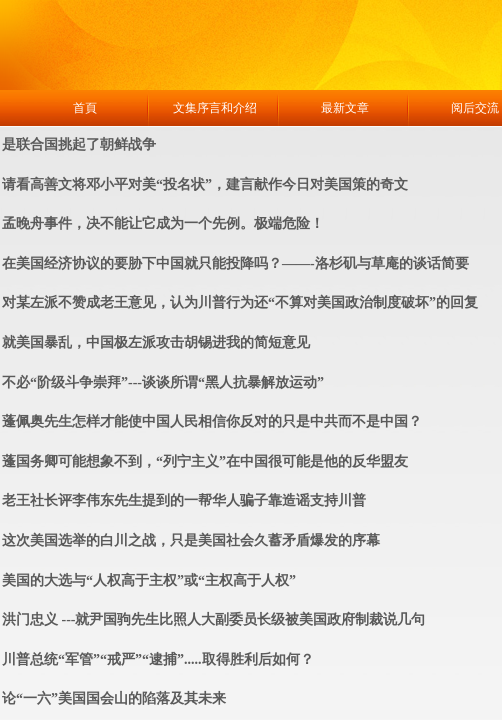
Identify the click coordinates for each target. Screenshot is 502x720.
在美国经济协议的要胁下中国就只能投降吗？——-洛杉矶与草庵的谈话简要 (235, 263)
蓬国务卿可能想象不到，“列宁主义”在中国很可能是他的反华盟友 (205, 461)
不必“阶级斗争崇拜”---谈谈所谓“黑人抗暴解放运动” (163, 382)
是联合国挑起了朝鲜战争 (79, 144)
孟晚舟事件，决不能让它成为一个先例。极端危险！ (163, 223)
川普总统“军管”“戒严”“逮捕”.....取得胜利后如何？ (158, 659)
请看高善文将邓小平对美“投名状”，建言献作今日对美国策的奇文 (205, 184)
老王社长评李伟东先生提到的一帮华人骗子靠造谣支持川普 (184, 500)
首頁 (85, 108)
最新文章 (345, 108)
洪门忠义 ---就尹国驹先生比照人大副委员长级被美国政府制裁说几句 (214, 619)
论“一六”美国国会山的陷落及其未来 (114, 698)
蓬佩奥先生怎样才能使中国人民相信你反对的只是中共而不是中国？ (212, 421)
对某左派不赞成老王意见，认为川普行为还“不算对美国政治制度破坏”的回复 (240, 302)
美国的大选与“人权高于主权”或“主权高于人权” (149, 580)
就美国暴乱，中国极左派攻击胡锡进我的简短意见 (156, 342)
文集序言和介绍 (215, 108)
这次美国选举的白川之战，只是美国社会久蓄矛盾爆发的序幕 (191, 540)
